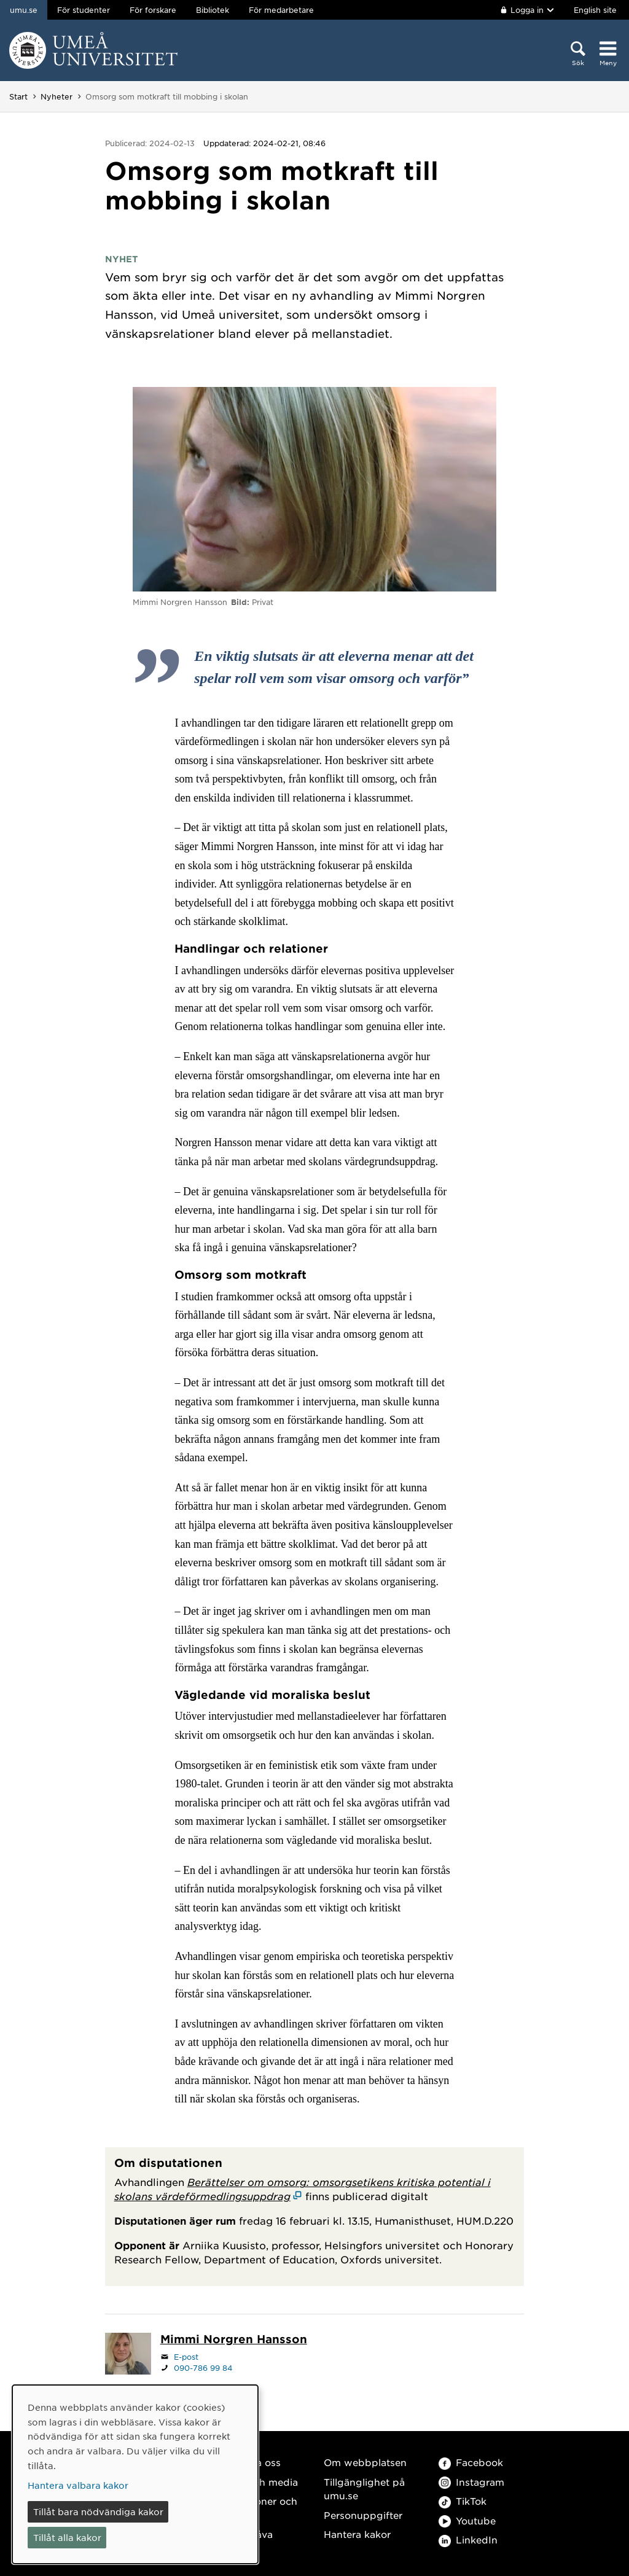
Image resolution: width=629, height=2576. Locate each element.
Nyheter (56, 96)
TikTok (462, 2501)
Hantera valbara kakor (78, 2485)
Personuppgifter (363, 2515)
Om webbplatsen (365, 2462)
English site (595, 10)
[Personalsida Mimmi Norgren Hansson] (233, 2340)
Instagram (471, 2482)
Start (18, 96)
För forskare (153, 10)
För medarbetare (281, 10)
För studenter (83, 10)
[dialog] (135, 2474)
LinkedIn (468, 2539)
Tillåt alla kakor (67, 2537)
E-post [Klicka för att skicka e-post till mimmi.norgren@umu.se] (186, 2357)
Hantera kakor (357, 2534)
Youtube (467, 2520)
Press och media (258, 2482)
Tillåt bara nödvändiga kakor (98, 2511)
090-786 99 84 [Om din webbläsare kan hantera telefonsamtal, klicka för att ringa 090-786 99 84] (203, 2368)
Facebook (471, 2462)
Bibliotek (212, 10)
